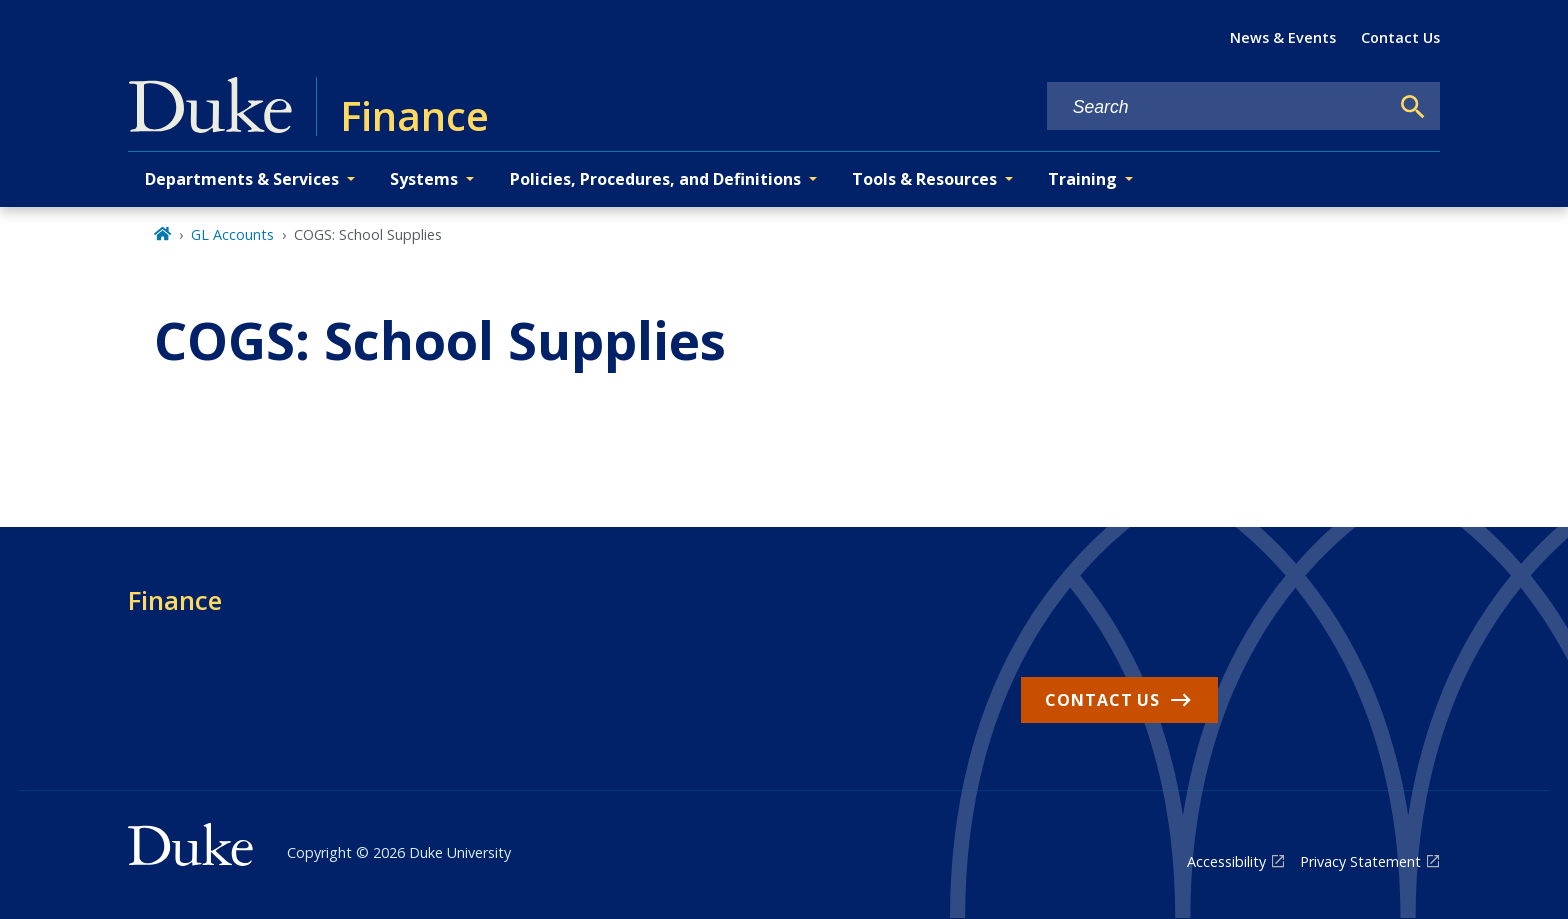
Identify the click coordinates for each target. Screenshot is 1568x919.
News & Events (1283, 37)
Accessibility (1226, 861)
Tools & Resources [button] (924, 179)
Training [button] (1082, 179)
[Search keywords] (1218, 107)
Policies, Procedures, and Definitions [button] (655, 179)
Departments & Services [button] (242, 179)
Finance (175, 600)
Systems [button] (424, 179)
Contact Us (1400, 37)
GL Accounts (232, 234)
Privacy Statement (1360, 861)
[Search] (1413, 107)
